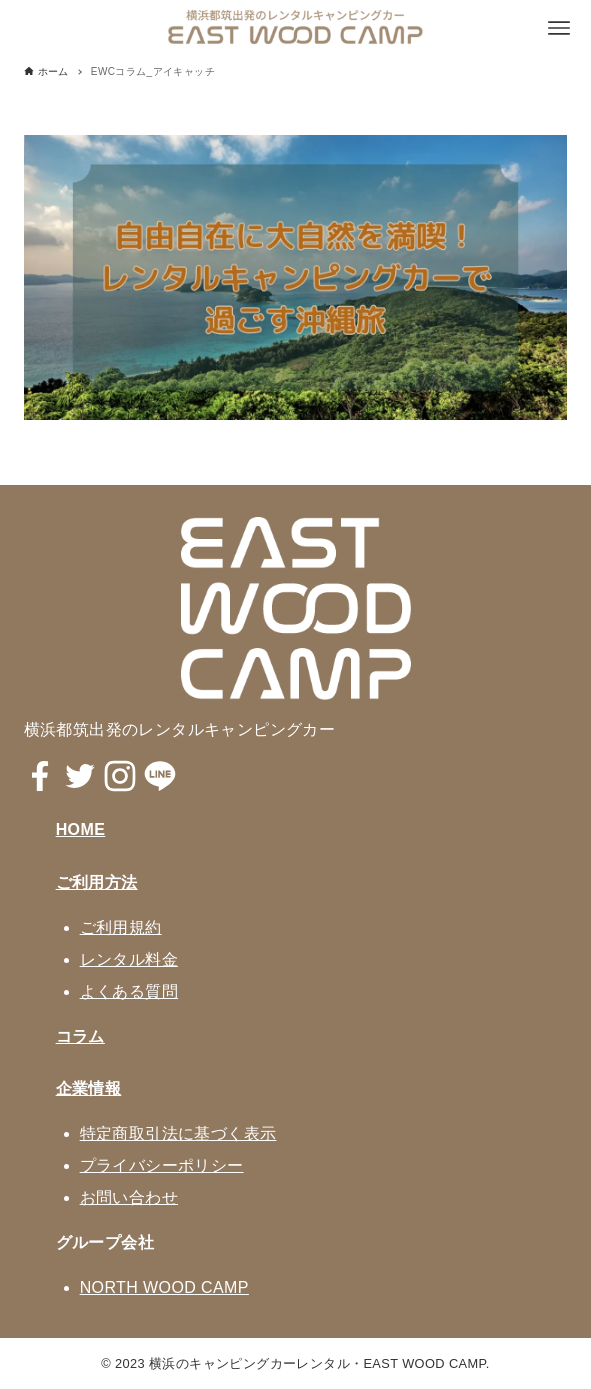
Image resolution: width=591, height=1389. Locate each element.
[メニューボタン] (559, 28)
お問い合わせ (129, 1197)
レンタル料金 (129, 959)
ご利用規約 (121, 927)
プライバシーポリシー (162, 1165)
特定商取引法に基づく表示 (178, 1133)
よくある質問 (129, 991)
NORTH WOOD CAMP (164, 1287)
